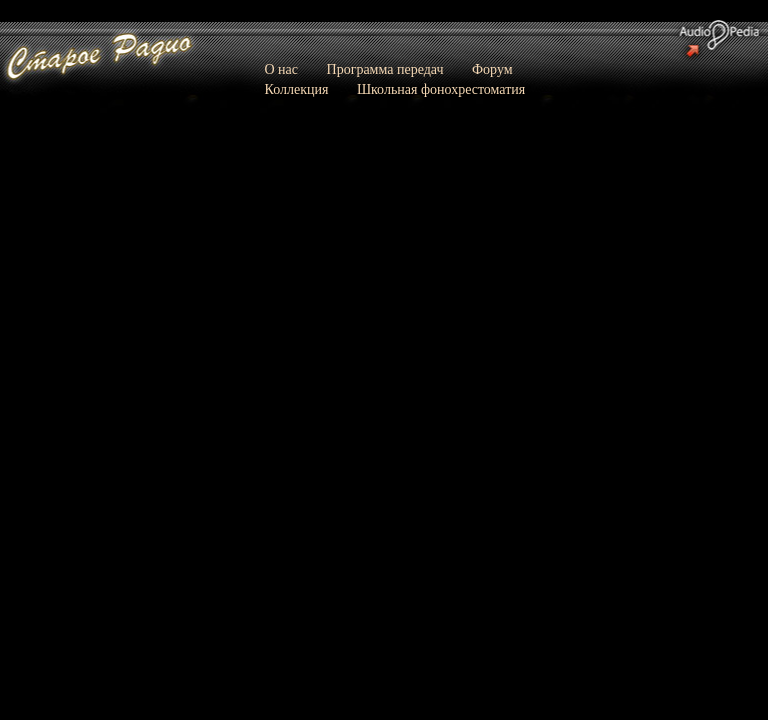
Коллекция (297, 89)
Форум (492, 69)
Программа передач (385, 69)
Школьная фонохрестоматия (441, 89)
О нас (282, 69)
